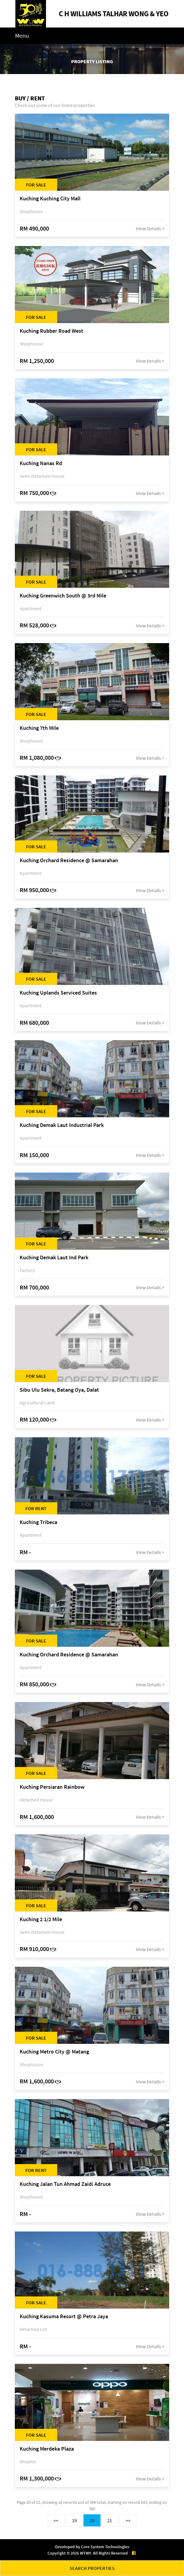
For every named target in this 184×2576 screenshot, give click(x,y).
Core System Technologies (105, 2546)
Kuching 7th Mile (39, 728)
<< (56, 2520)
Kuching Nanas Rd (41, 463)
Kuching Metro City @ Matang (54, 2052)
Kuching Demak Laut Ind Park (54, 1257)
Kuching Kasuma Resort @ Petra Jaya (64, 2316)
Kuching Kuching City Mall (50, 199)
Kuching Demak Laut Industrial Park (62, 1125)
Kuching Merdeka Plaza (47, 2449)
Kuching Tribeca (38, 1522)
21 (109, 2520)
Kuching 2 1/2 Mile (41, 1919)
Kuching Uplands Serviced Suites (58, 993)
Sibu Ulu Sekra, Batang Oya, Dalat (59, 1390)
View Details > (150, 228)
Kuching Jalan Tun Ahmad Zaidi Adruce (65, 2184)
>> (128, 2520)
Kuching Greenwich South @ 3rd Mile (63, 596)
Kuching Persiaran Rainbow (52, 1787)
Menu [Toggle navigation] (22, 35)
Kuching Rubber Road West (51, 331)
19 (74, 2520)
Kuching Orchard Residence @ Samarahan (69, 860)
